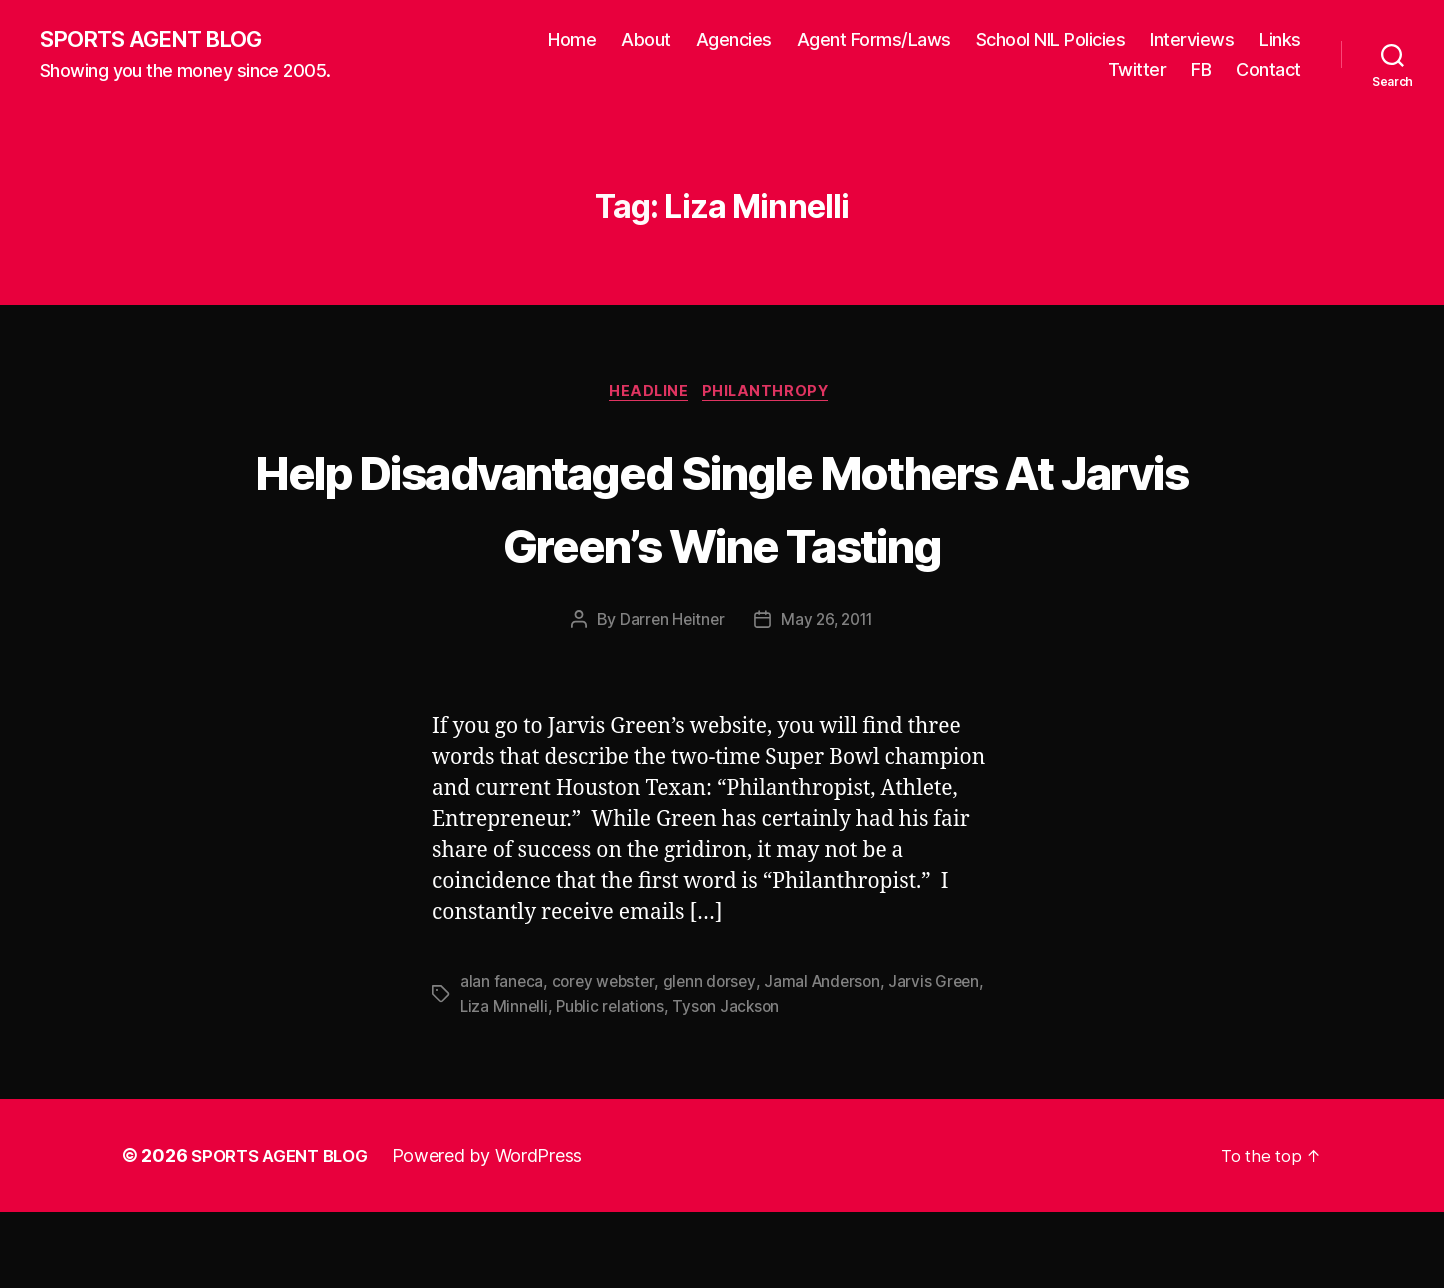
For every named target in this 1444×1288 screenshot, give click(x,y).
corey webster (606, 1059)
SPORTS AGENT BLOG (161, 40)
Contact (1268, 70)
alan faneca (502, 1059)
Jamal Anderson (830, 1059)
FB (1201, 70)
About (646, 40)
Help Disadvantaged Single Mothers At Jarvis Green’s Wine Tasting (721, 545)
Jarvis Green (944, 1059)
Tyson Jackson (733, 1083)
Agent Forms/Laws (874, 40)
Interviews (1192, 40)
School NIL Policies (1051, 40)
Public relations (614, 1083)
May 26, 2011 (829, 698)
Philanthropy (772, 396)
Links (1280, 40)
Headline (647, 396)
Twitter (1137, 70)
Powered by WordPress (500, 1231)
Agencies (734, 40)
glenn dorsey (714, 1059)
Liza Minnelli (505, 1083)
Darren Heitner (669, 698)
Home (572, 40)
